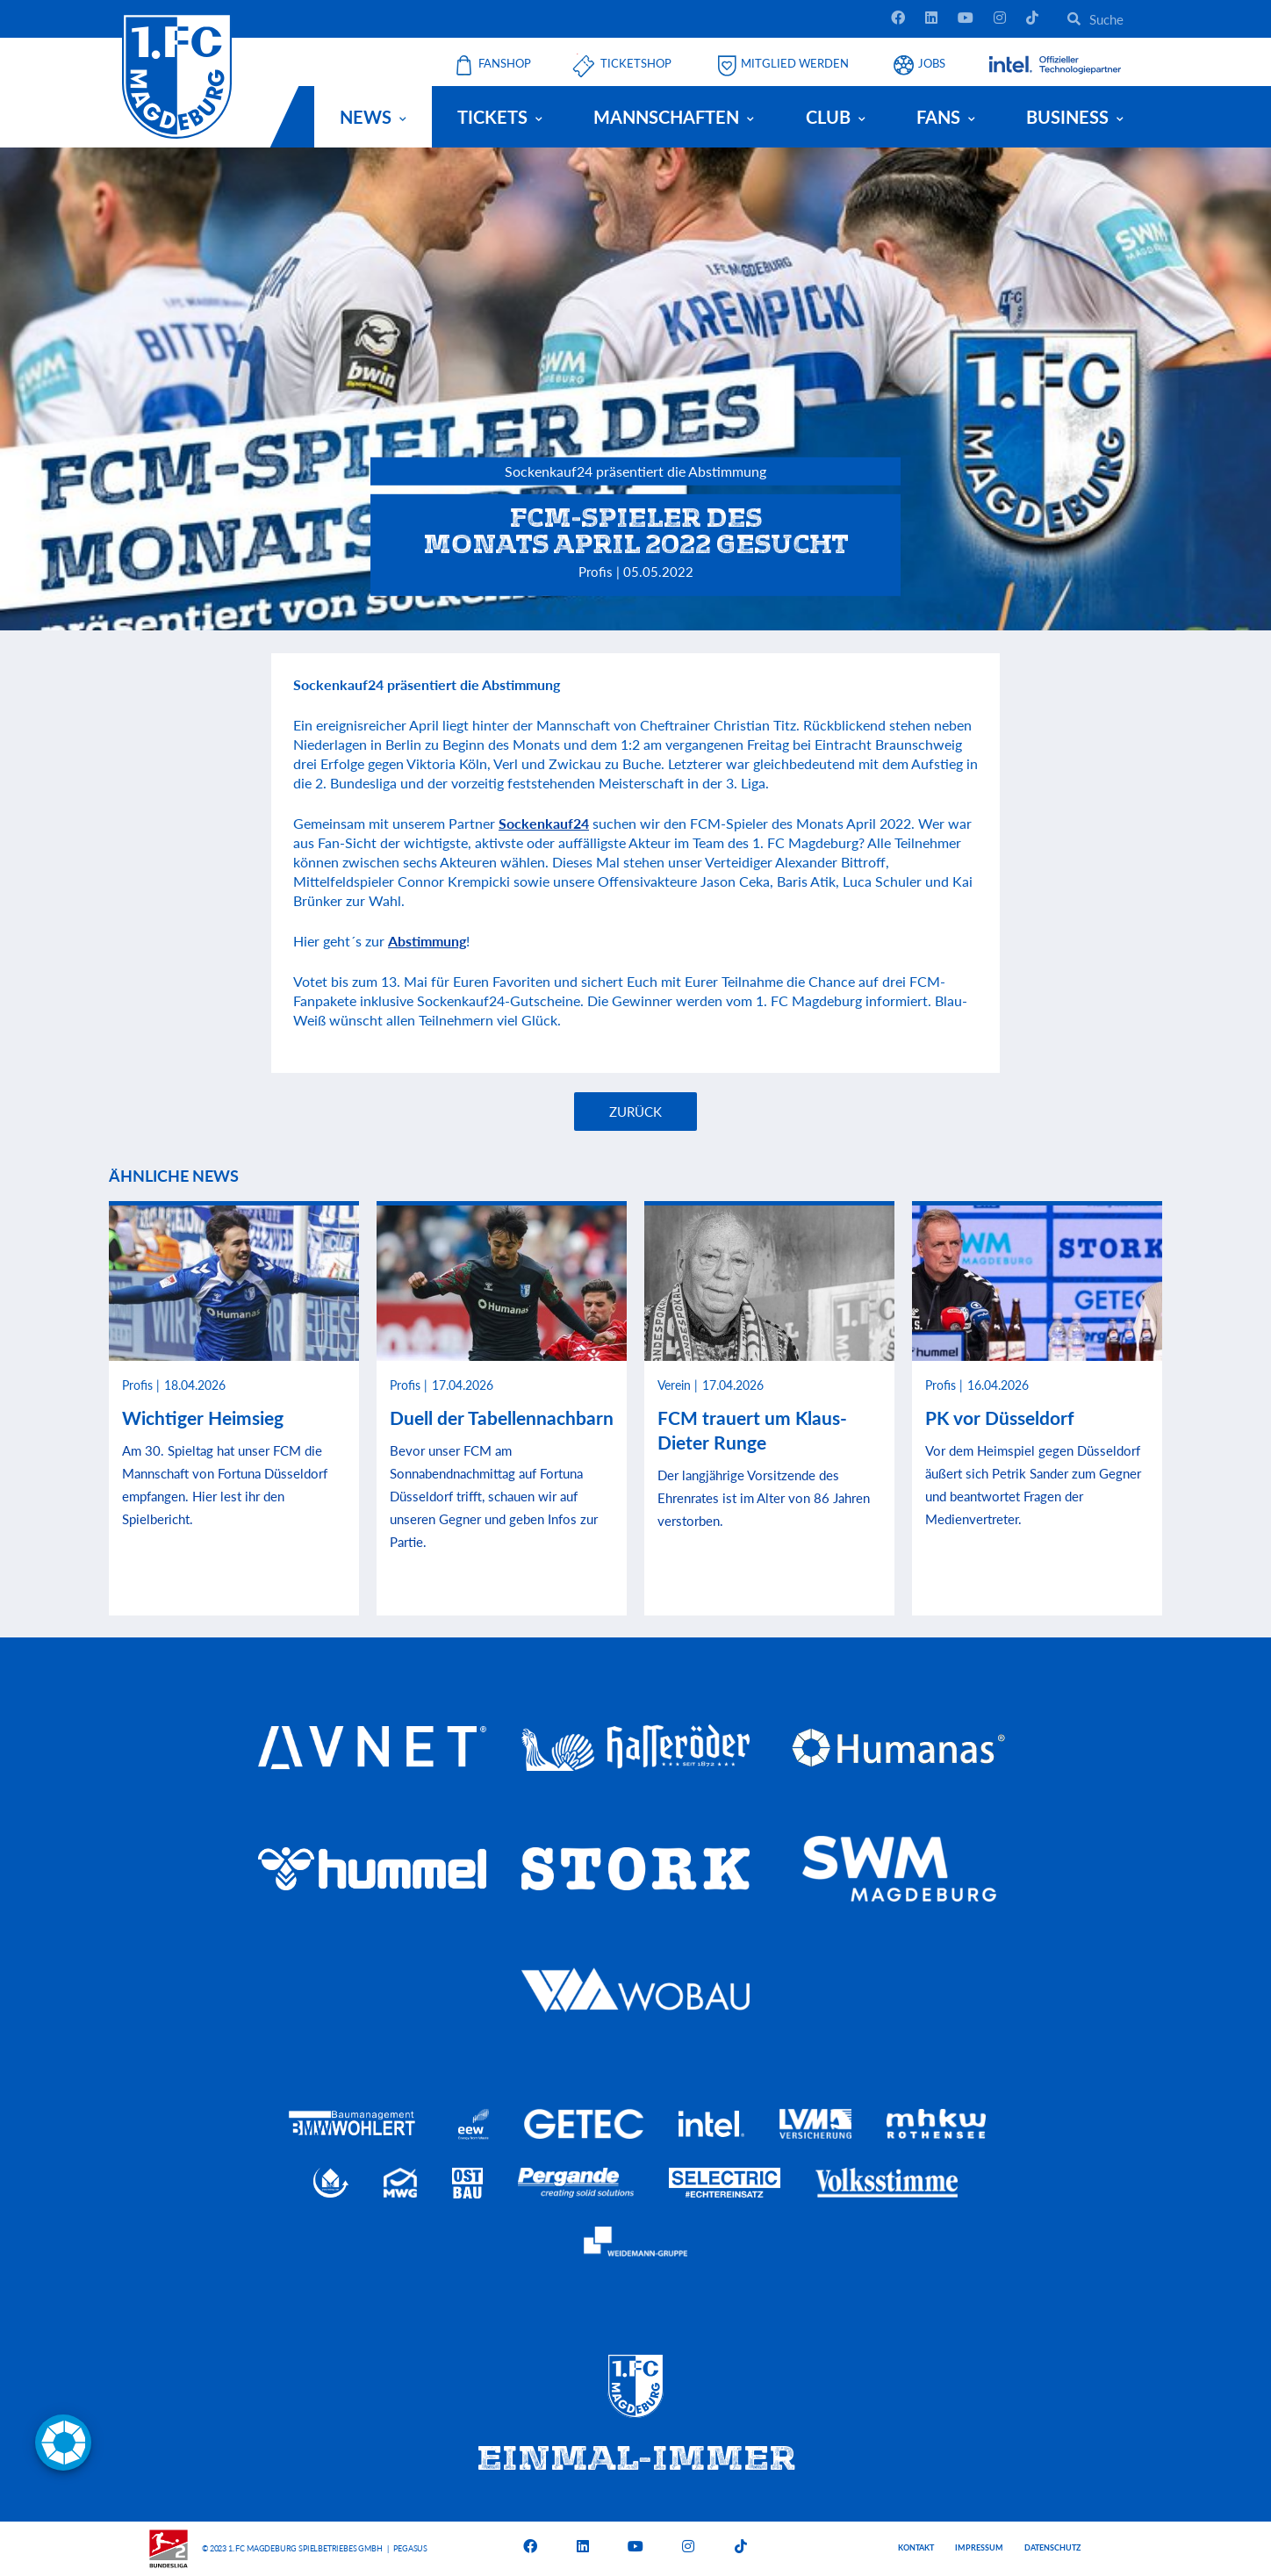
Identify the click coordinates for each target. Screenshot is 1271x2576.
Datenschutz (1052, 2547)
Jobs (931, 63)
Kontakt (916, 2547)
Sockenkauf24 (544, 823)
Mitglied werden (795, 63)
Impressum (979, 2547)
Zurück (635, 1111)
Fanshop (504, 63)
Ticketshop (635, 63)
